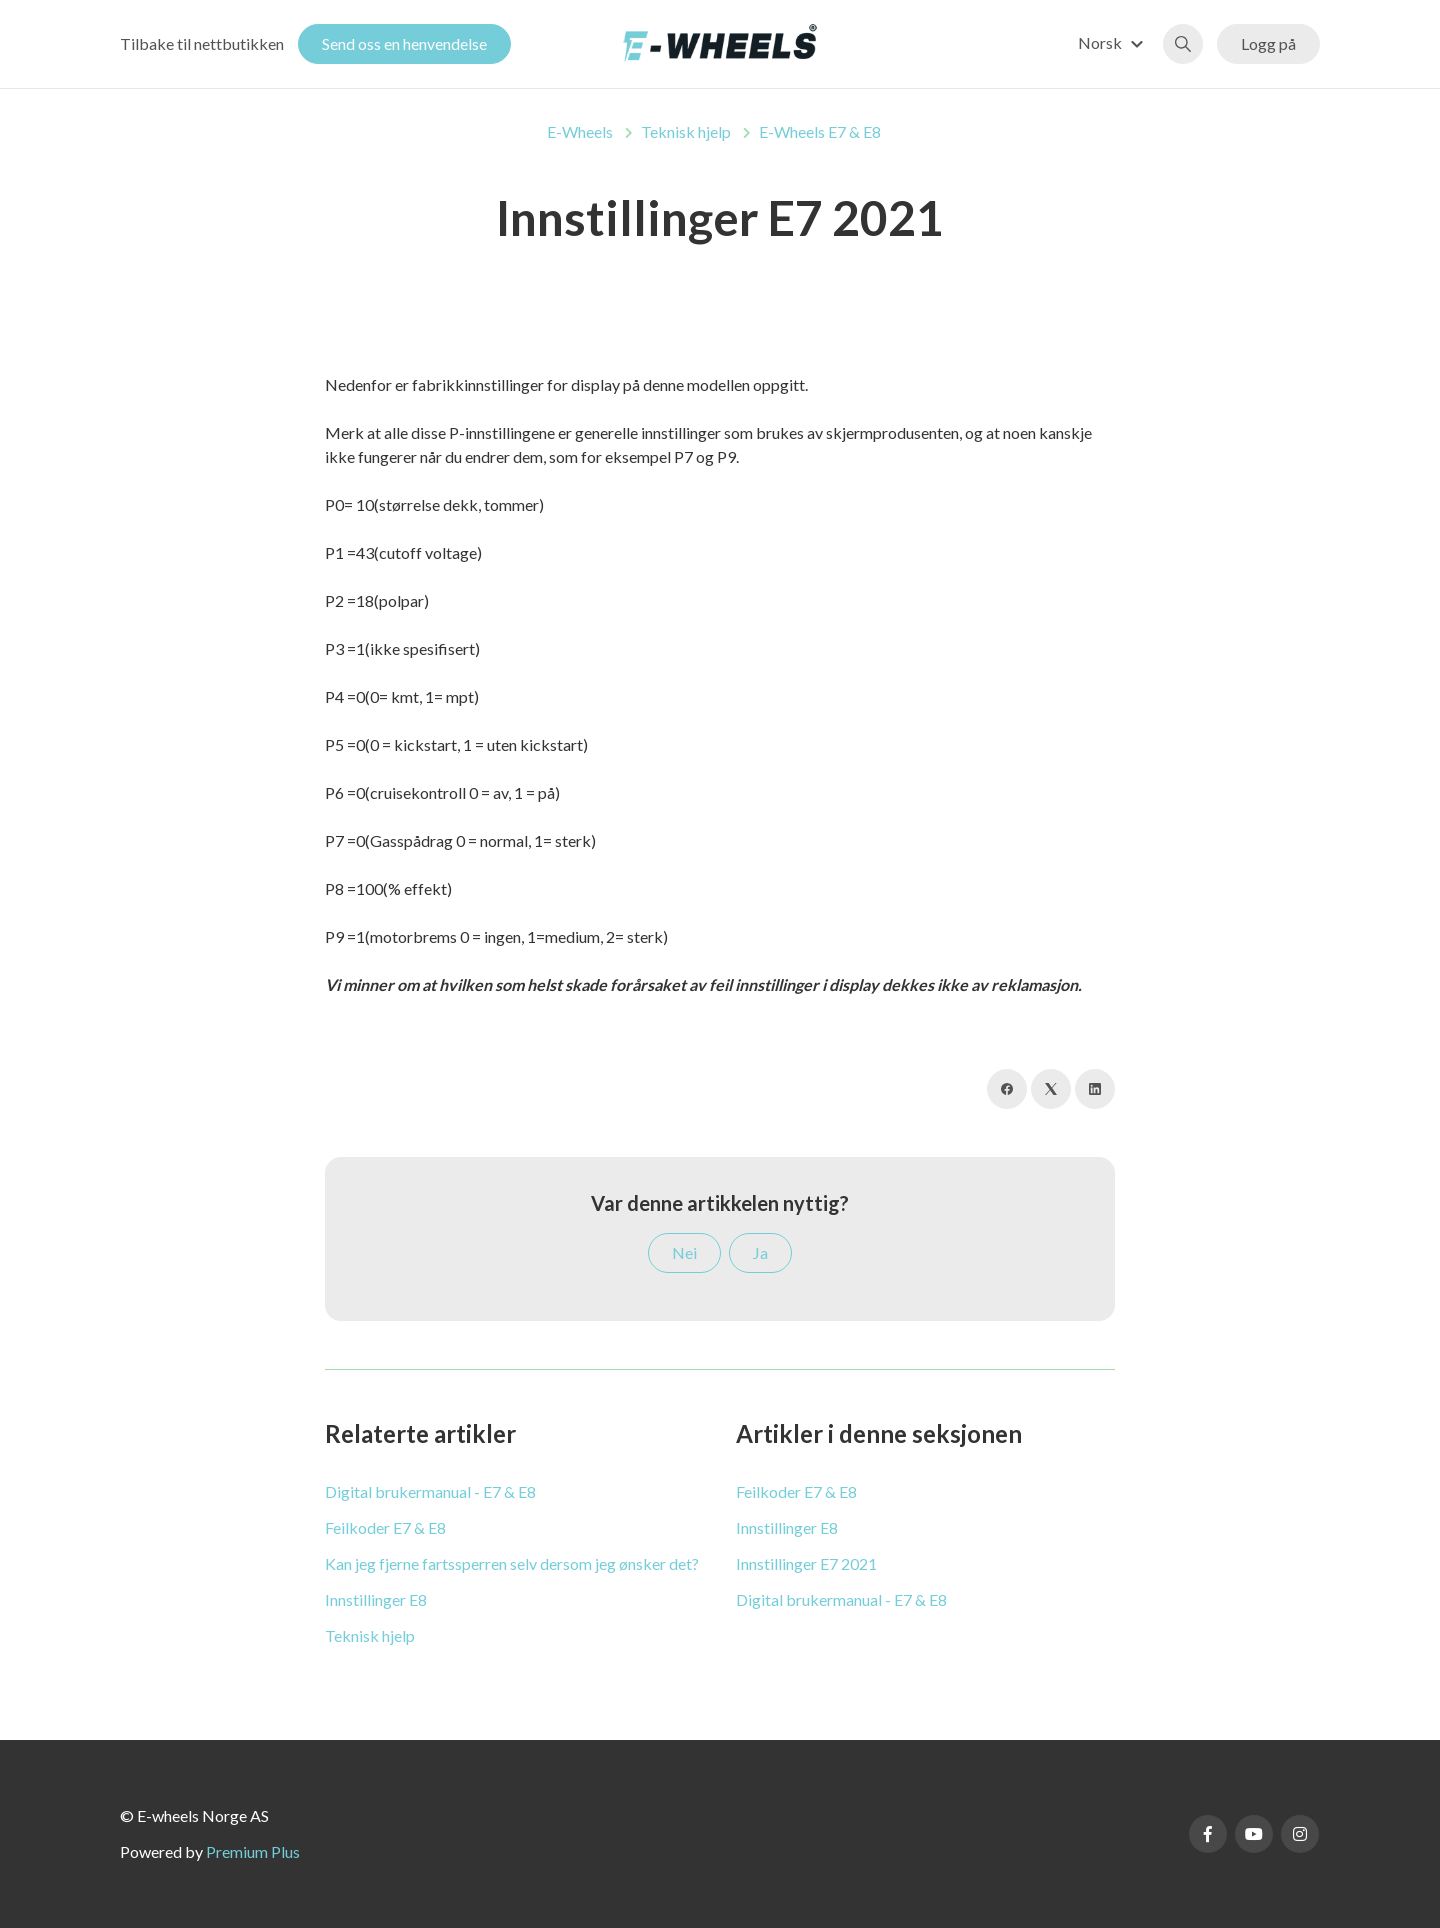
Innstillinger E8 (376, 1599)
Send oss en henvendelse (404, 43)
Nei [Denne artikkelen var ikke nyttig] (684, 1252)
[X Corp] (1051, 1089)
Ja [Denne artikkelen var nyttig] (760, 1252)
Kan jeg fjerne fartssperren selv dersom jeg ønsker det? (512, 1563)
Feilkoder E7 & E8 (385, 1527)
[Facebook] (1007, 1089)
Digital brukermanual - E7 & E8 (430, 1491)
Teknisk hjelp (686, 131)
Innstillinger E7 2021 (806, 1563)
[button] (1113, 42)
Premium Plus (253, 1851)
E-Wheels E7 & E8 (820, 131)
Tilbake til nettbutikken (202, 43)
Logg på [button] (1268, 43)
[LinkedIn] (1095, 1089)
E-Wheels (580, 131)
